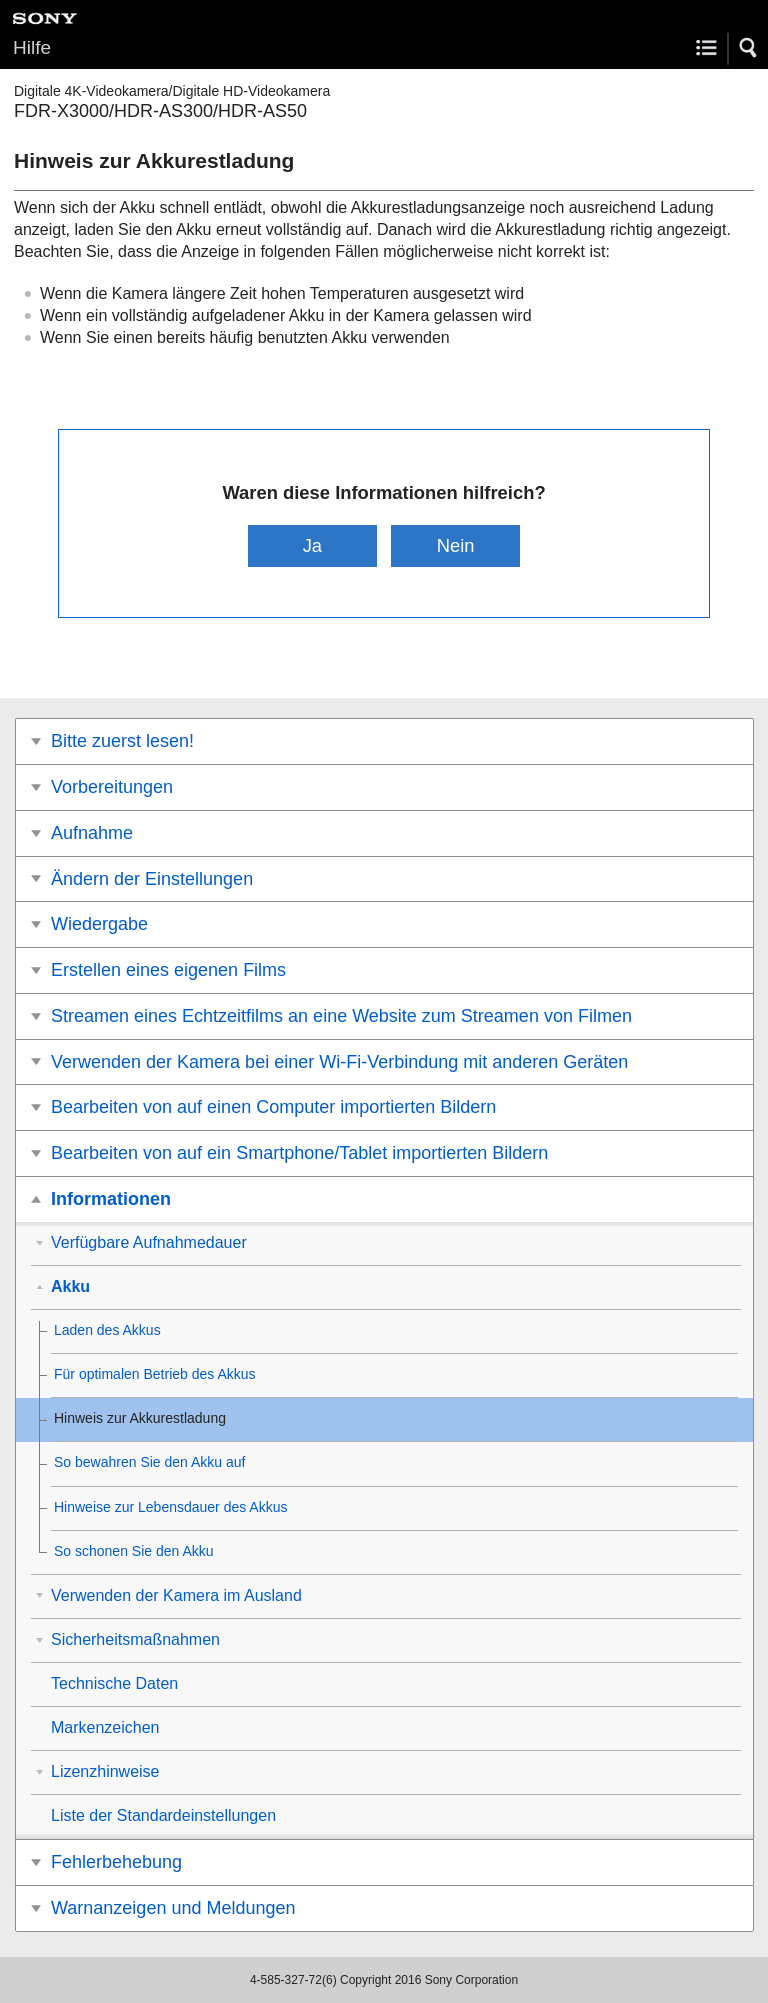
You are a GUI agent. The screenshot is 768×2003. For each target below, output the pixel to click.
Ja (312, 545)
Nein (456, 545)
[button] (749, 48)
